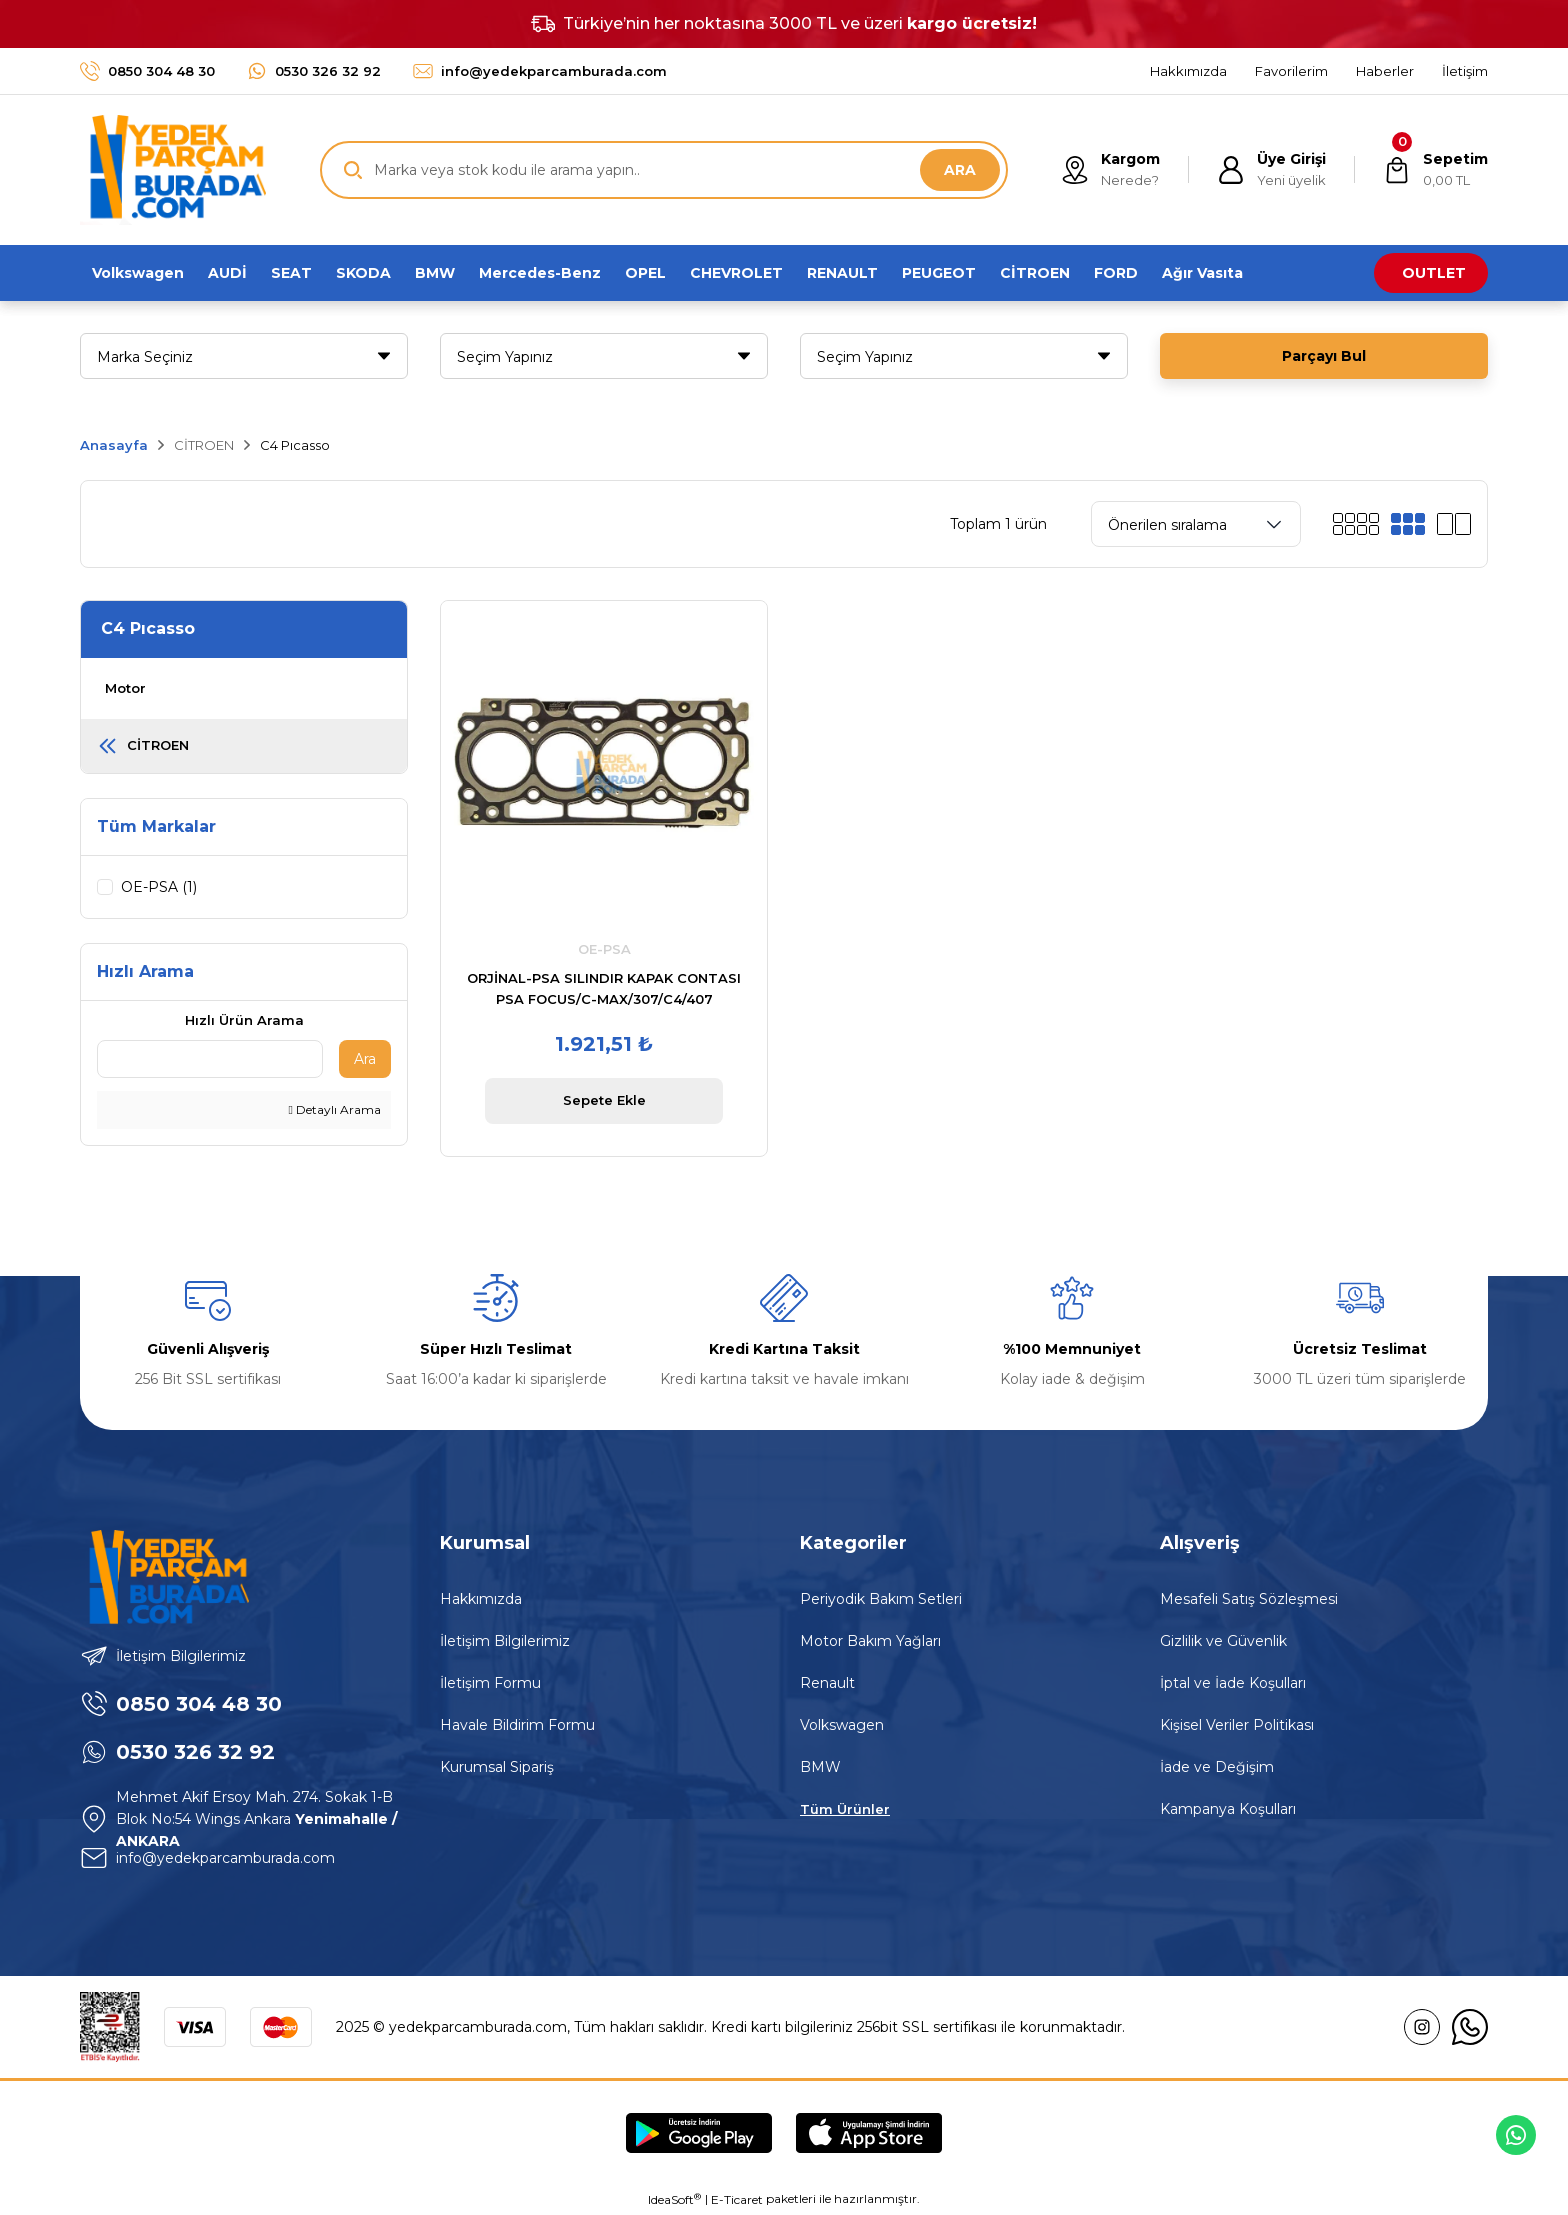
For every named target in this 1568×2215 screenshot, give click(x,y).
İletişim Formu (490, 1684)
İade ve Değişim (1217, 1768)
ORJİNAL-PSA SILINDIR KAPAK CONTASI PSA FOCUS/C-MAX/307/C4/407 (604, 988)
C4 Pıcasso (295, 445)
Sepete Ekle (604, 1100)
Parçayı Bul (1324, 356)
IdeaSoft (674, 2200)
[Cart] (1435, 170)
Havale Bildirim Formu (517, 1726)
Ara (365, 1060)
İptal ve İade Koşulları (1233, 1684)
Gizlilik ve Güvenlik (1223, 1642)
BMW (820, 1768)
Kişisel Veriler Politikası (1237, 1726)
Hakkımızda (481, 1600)
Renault (827, 1684)
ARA (960, 170)
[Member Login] (1271, 170)
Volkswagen (842, 1726)
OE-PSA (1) (159, 887)
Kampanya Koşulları (1228, 1810)
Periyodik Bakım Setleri (881, 1600)
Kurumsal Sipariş (497, 1768)
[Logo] (173, 170)
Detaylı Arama (335, 1110)
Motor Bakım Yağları (870, 1642)
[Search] (664, 170)
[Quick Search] (210, 1060)
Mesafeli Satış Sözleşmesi (1249, 1600)
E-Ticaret (737, 2200)
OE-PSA (604, 949)
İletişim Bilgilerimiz (505, 1642)
